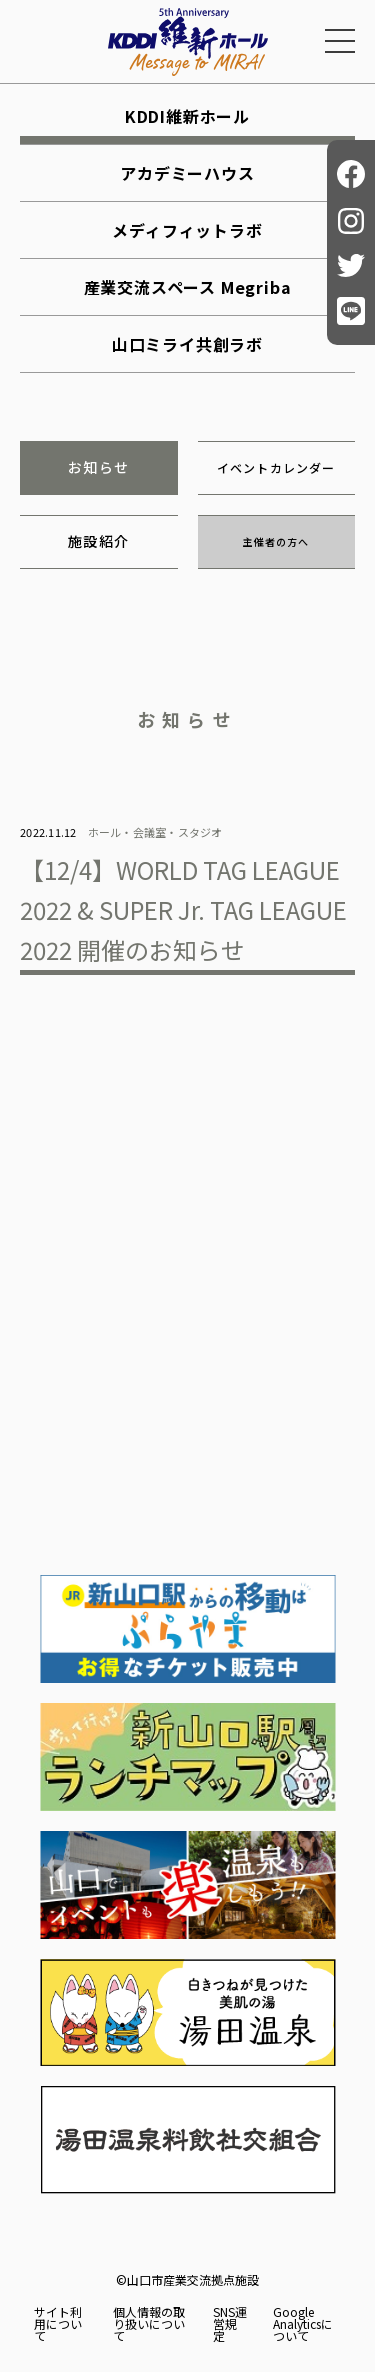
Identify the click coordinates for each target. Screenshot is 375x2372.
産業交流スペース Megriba (188, 287)
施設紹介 (99, 541)
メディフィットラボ (187, 230)
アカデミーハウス (187, 173)
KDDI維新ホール (187, 116)
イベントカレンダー (276, 467)
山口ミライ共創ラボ (187, 344)
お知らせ (99, 467)
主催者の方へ (276, 541)
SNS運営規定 (230, 2324)
